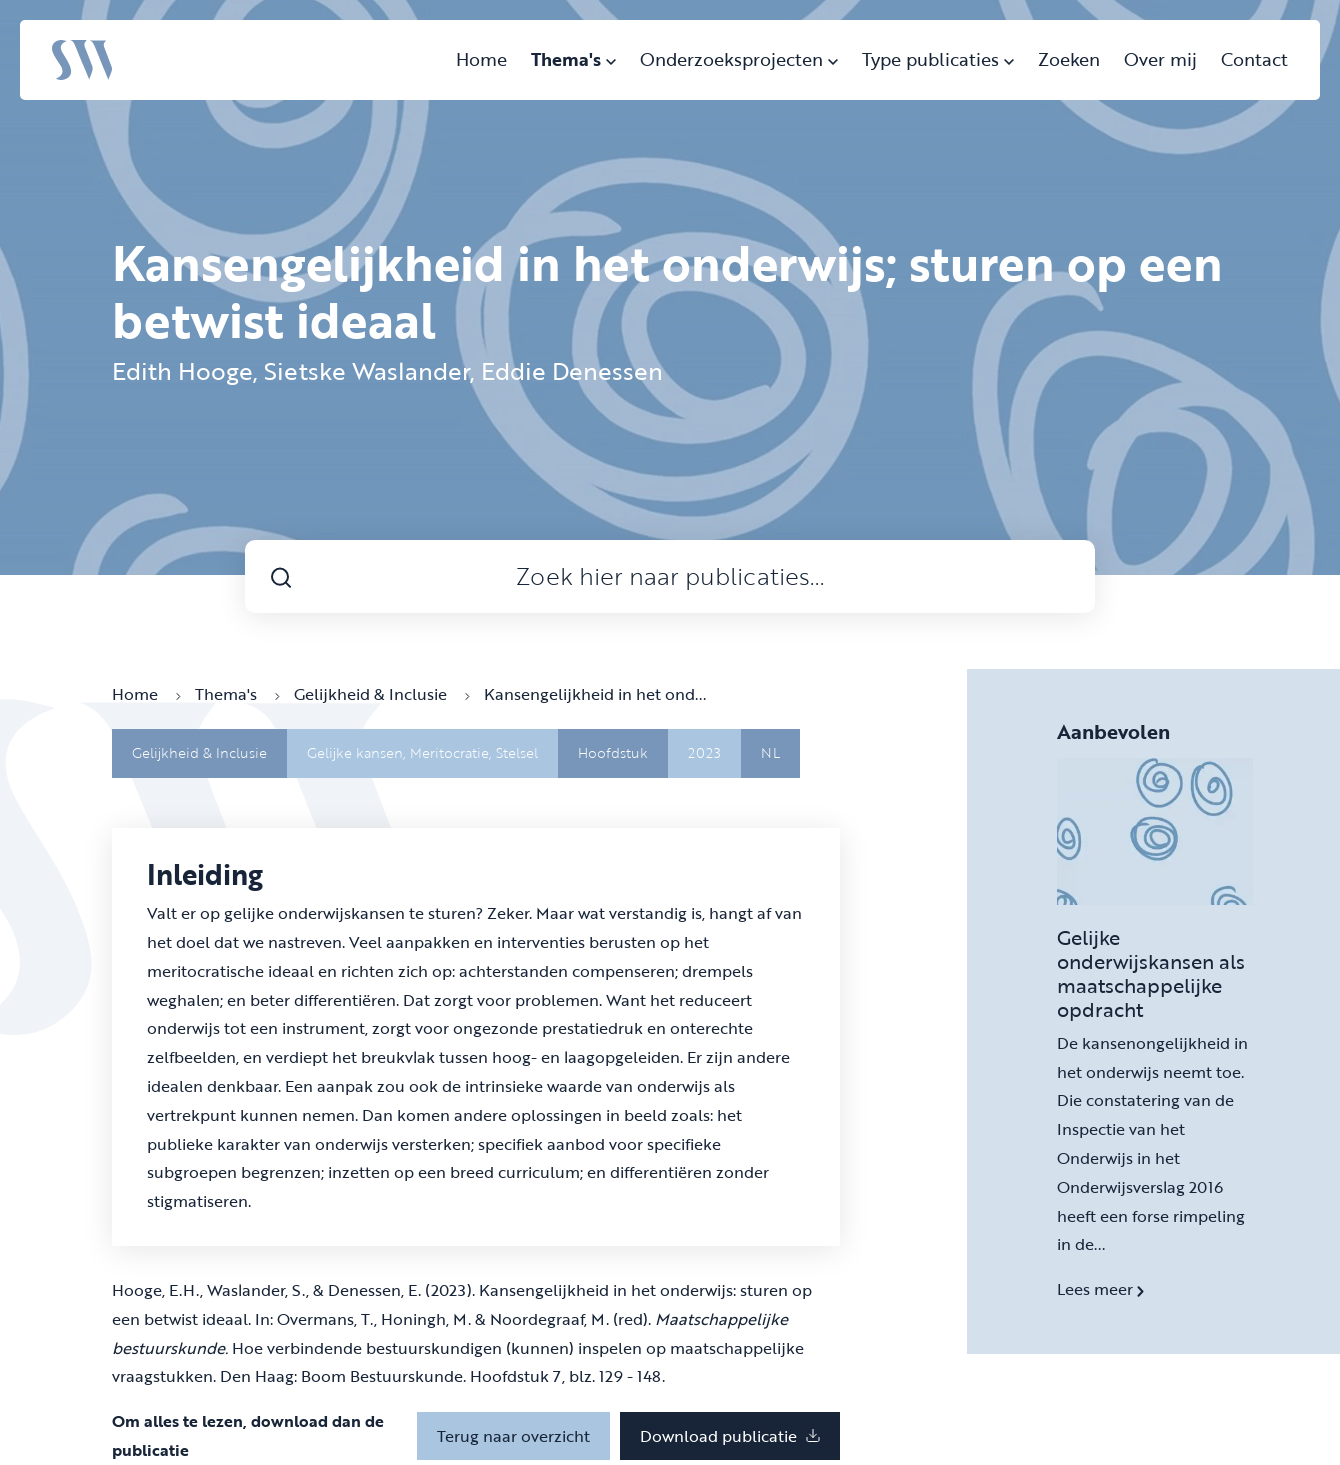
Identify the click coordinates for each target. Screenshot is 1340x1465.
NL (770, 752)
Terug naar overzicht (513, 1436)
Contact (1254, 59)
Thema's (573, 59)
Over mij (1160, 59)
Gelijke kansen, (358, 752)
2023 (704, 752)
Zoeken (1069, 59)
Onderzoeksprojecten (739, 59)
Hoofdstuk (613, 752)
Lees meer (1100, 1289)
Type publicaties (938, 59)
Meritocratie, (453, 752)
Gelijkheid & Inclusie (382, 694)
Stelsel (517, 752)
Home (481, 59)
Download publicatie (730, 1436)
